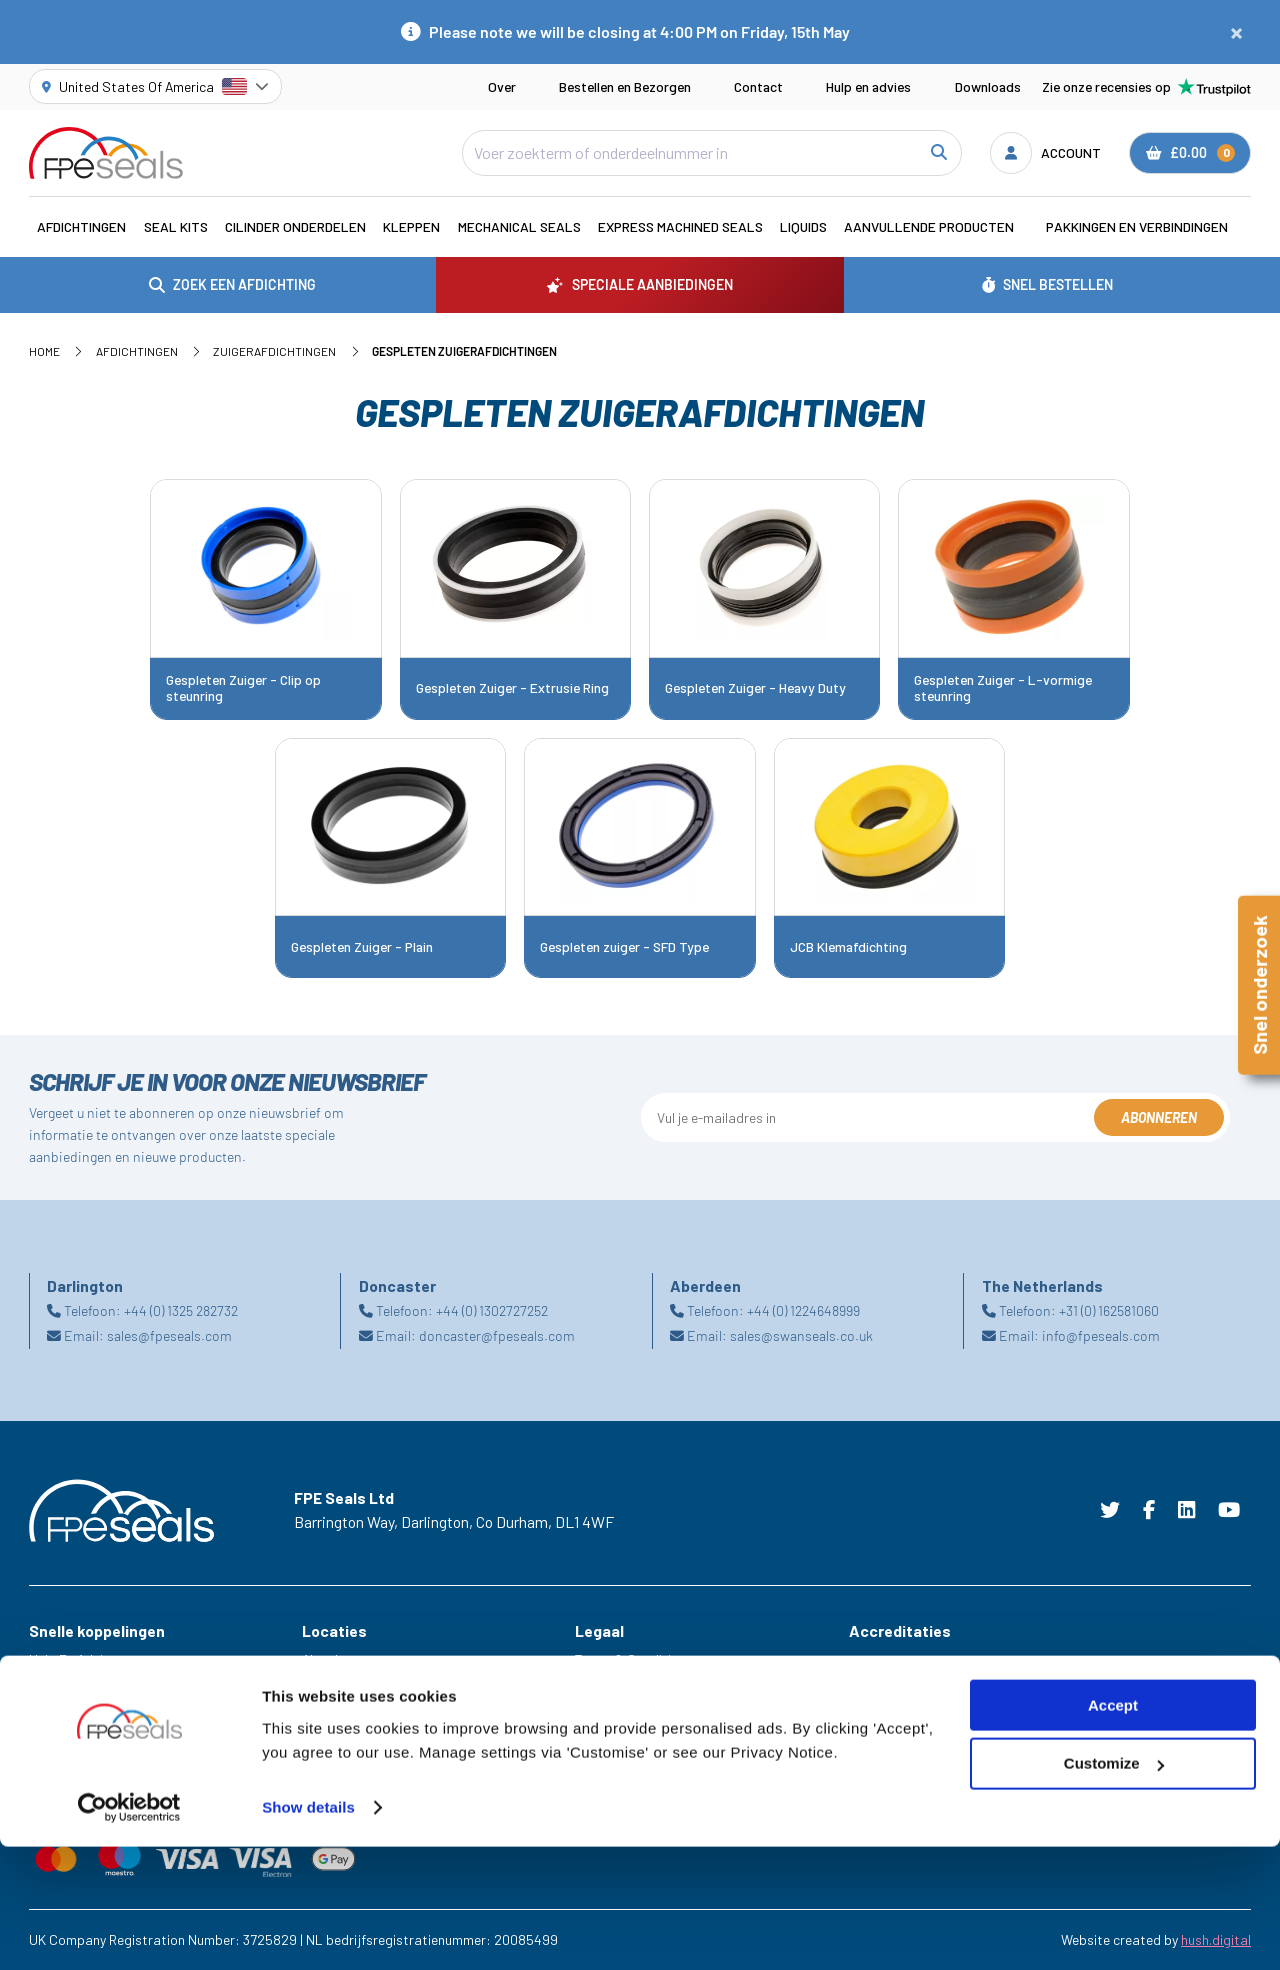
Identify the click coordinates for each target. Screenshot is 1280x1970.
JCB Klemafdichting (848, 947)
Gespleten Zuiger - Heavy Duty (755, 688)
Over (502, 86)
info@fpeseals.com (1101, 1335)
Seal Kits (176, 226)
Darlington (333, 1687)
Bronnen (53, 1770)
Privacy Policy (617, 1687)
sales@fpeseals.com (169, 1335)
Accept (1113, 1828)
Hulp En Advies (73, 1659)
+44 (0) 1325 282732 (181, 1310)
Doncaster (333, 1715)
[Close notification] (1236, 31)
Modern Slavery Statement (656, 1742)
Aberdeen (330, 1659)
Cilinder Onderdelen (295, 226)
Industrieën (63, 1715)
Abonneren (1159, 1117)
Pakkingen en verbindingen (1137, 226)
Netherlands (339, 1742)
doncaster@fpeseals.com (497, 1335)
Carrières (57, 1687)
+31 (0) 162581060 (1109, 1310)
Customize (1114, 1887)
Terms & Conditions (634, 1659)
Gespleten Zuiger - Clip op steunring (243, 688)
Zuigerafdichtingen (274, 351)
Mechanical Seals (519, 226)
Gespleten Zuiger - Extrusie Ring (512, 688)
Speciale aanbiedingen (97, 1742)
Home (44, 351)
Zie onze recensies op (1146, 87)
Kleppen (411, 226)
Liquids (803, 226)
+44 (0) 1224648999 (803, 1310)
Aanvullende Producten (929, 226)
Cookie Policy (615, 1715)
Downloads (988, 86)
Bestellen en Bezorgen (625, 86)
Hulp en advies (868, 86)
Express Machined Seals (680, 226)
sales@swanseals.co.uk (801, 1335)
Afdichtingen (81, 226)
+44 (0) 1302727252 (492, 1310)
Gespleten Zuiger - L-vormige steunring (1003, 688)
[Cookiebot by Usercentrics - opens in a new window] (129, 1931)
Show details (308, 1930)
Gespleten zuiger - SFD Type (624, 947)
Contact (758, 86)
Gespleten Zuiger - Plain (362, 947)
